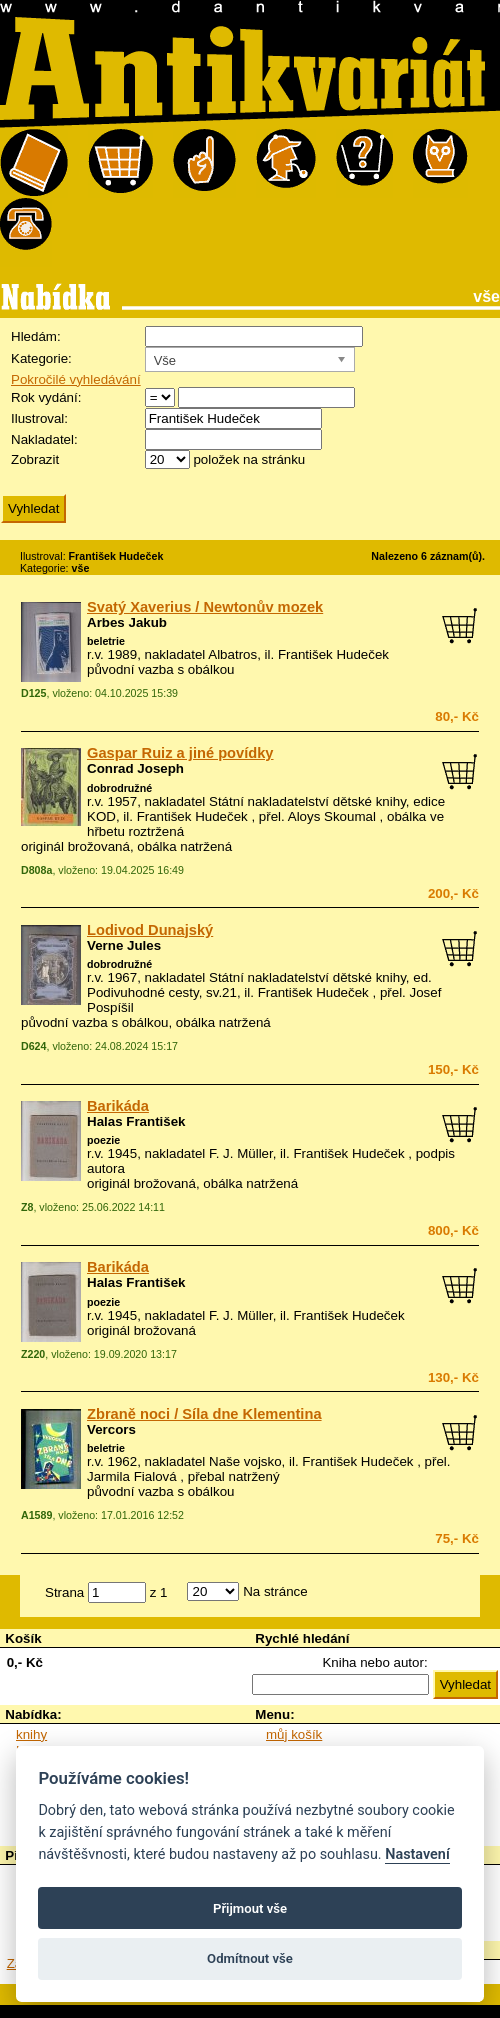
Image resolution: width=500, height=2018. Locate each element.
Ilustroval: (39, 418)
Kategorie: (41, 358)
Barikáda (118, 1106)
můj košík (294, 1734)
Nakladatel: (44, 439)
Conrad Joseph (135, 768)
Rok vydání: (46, 397)
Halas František (136, 1121)
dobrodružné (119, 788)
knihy (31, 1734)
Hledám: (36, 336)
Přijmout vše (250, 1908)
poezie (103, 1140)
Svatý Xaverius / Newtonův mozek (205, 607)
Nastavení (417, 1854)
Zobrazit (35, 459)
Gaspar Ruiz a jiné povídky (180, 753)
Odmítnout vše (250, 1958)
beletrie (106, 641)
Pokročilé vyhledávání (76, 379)
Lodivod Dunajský (150, 930)
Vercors (111, 1429)
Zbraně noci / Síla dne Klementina (204, 1414)
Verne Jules (124, 945)
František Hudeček (333, 654)
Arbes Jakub (127, 622)
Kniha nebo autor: (374, 1662)
